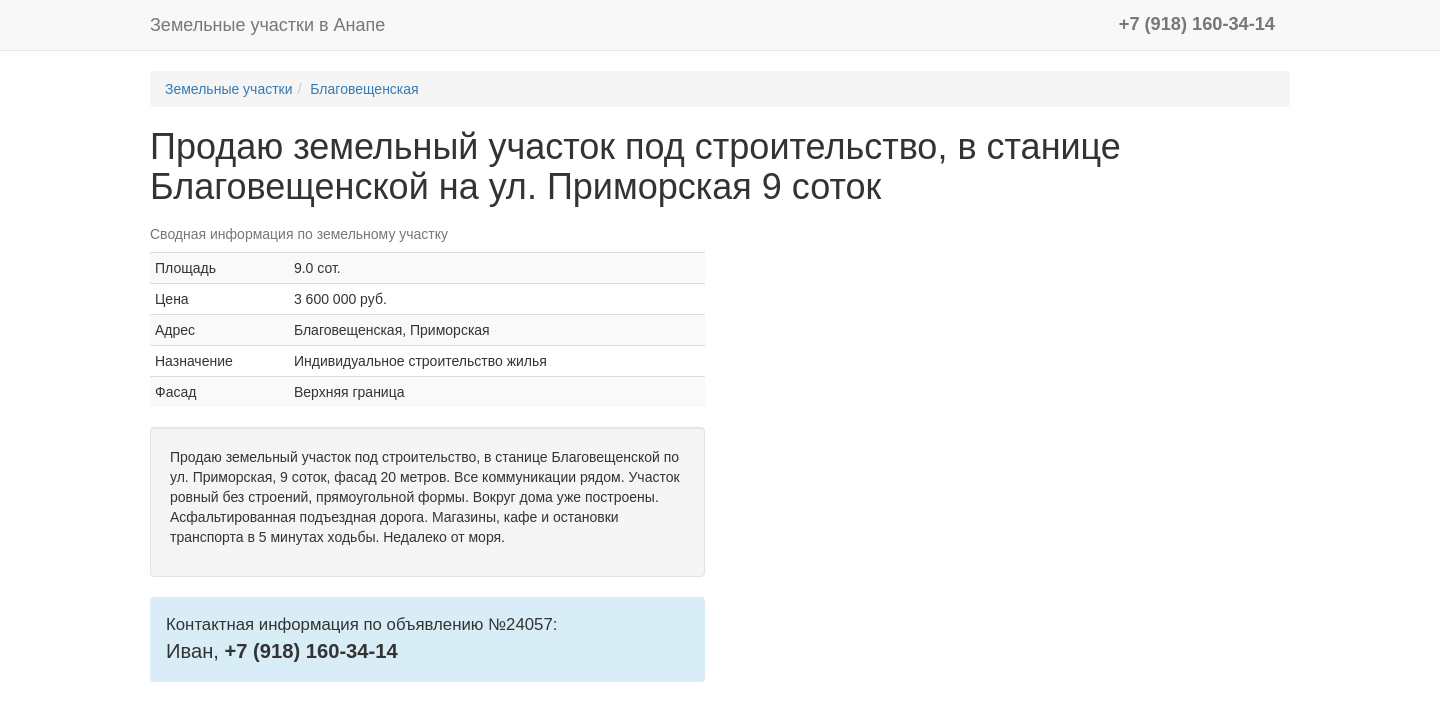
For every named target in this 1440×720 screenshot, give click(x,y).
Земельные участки (229, 89)
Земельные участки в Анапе (267, 25)
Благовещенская (364, 89)
